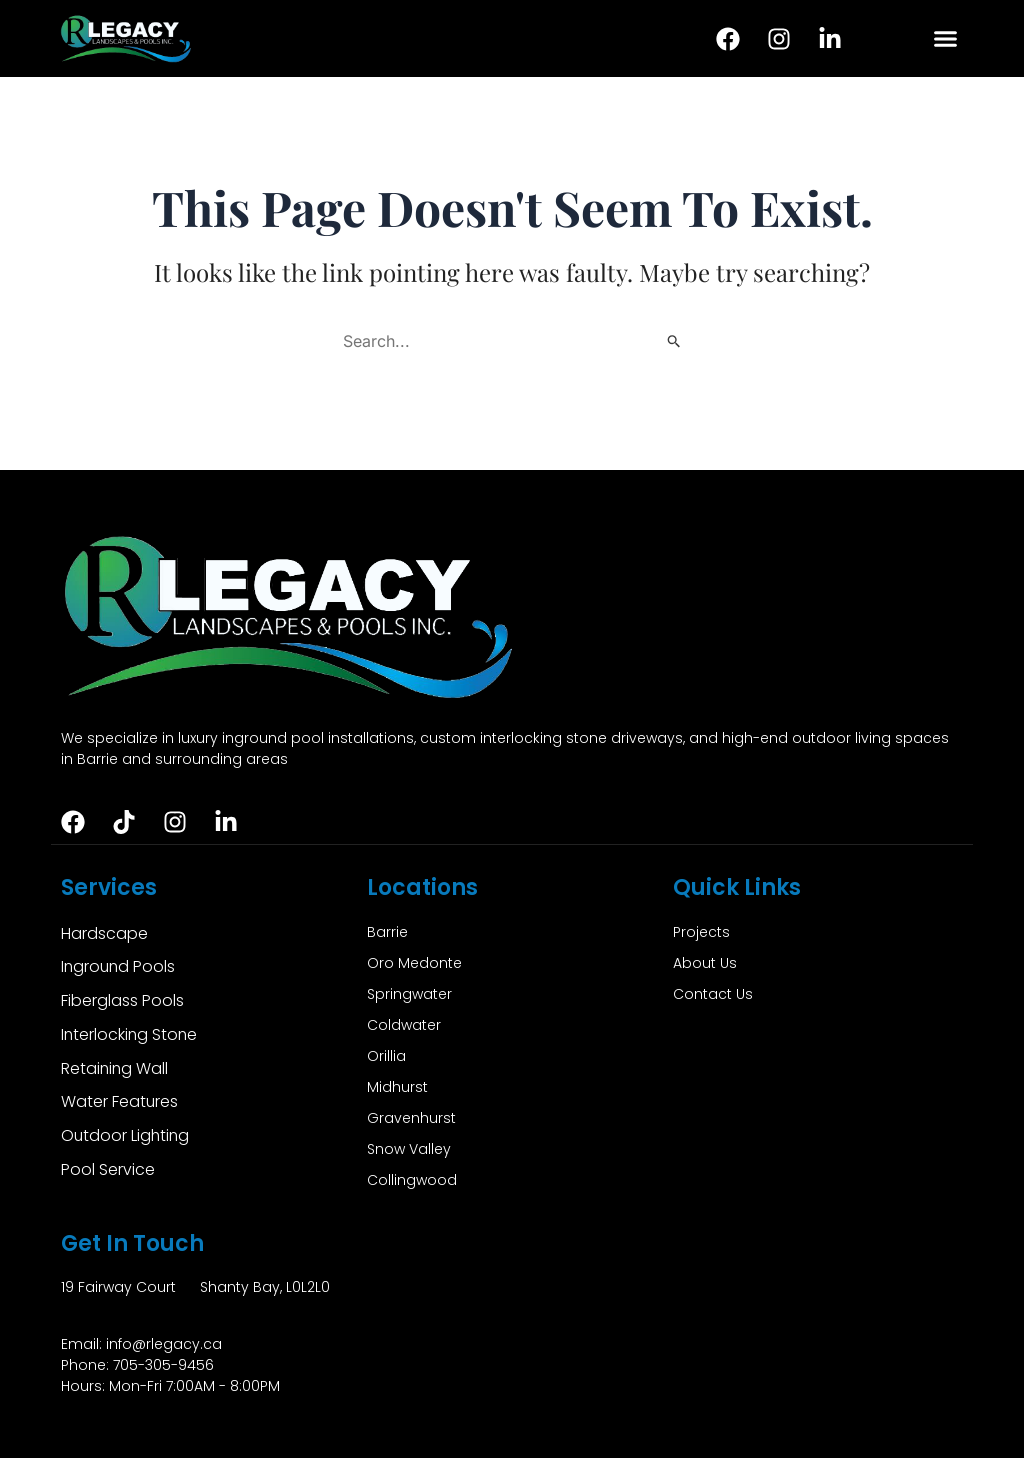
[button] (945, 39)
